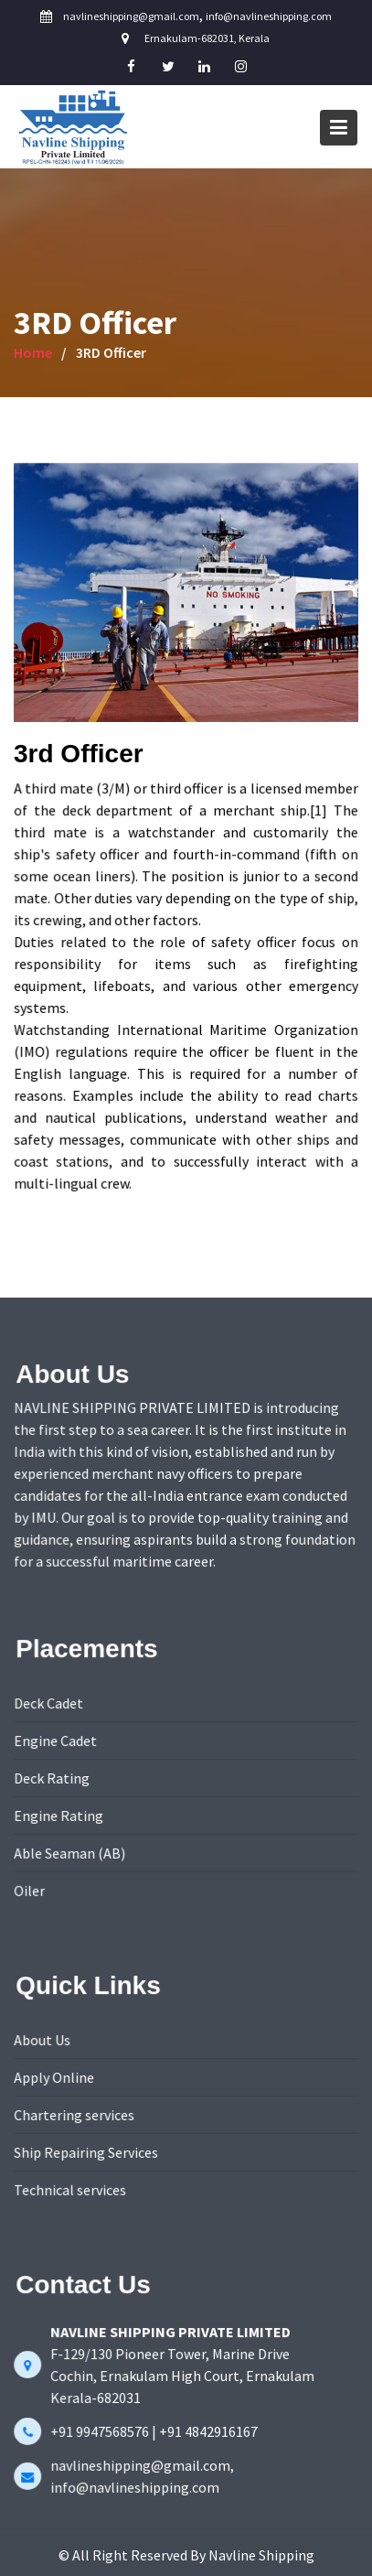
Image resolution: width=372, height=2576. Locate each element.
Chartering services (75, 2115)
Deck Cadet (50, 1704)
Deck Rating (53, 1778)
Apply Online (55, 2077)
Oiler (31, 1890)
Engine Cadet (57, 1741)
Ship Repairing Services (87, 2152)
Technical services (71, 2189)
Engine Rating (60, 1815)
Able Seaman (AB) (71, 1852)
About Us (43, 2041)
